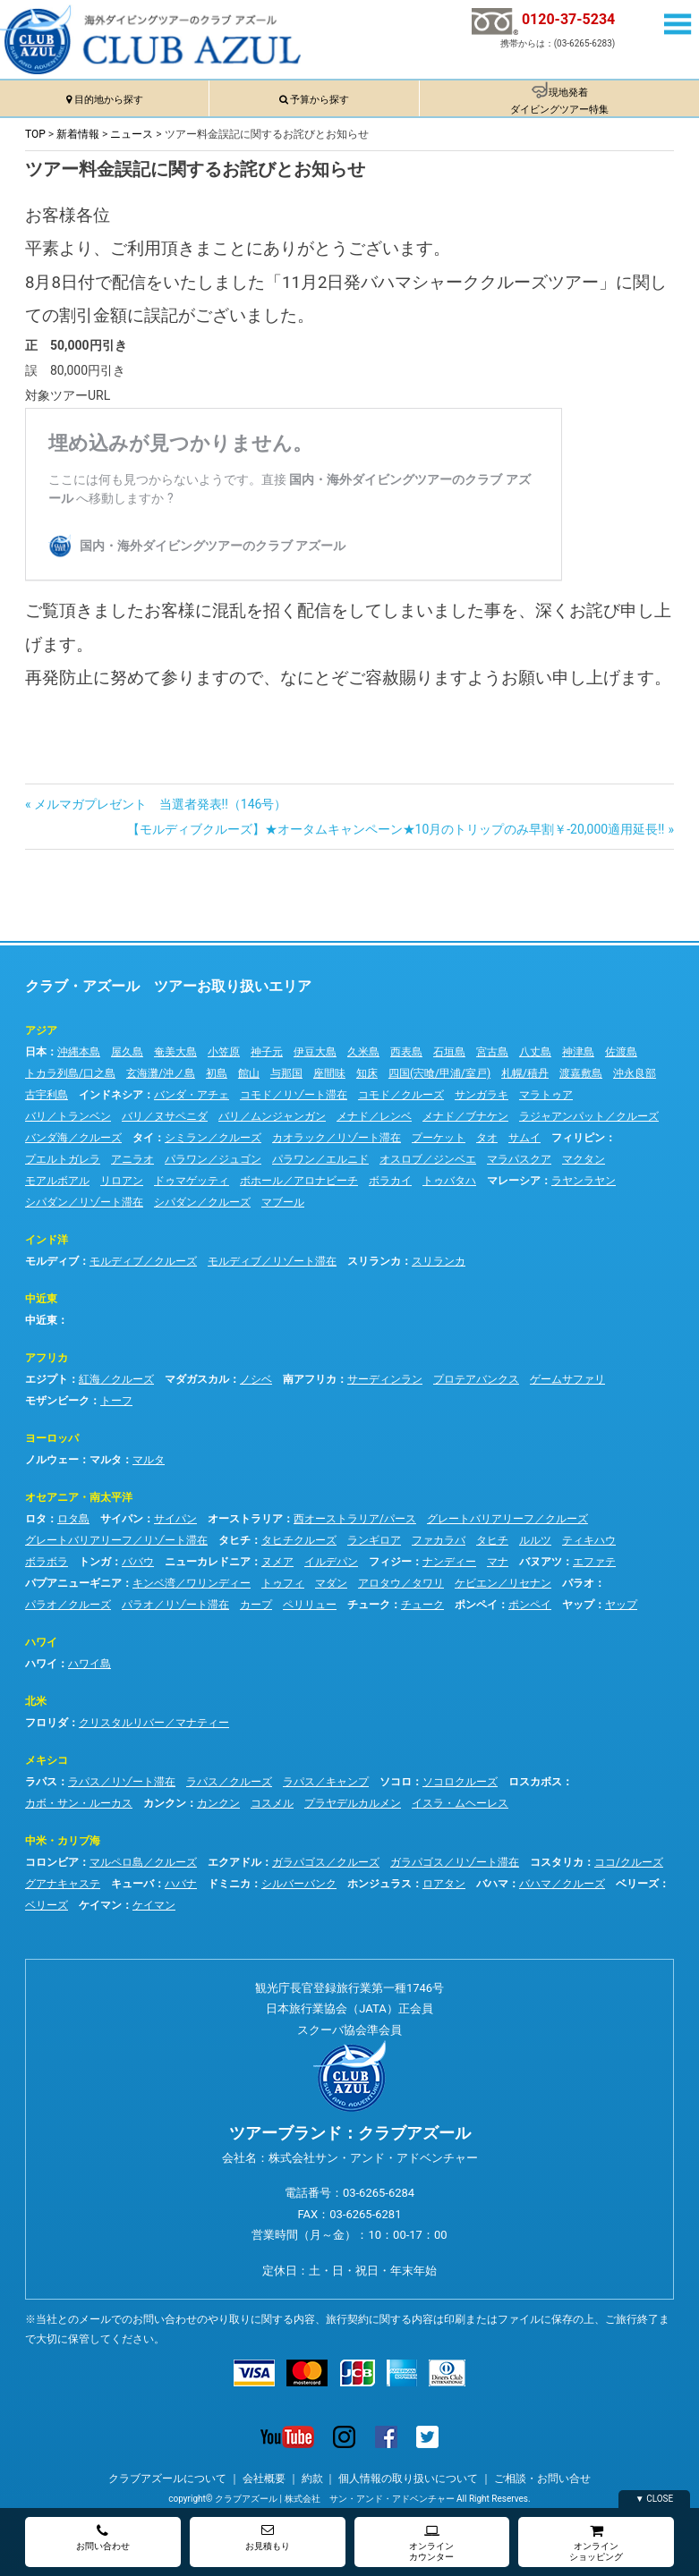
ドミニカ (229, 1883)
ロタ (36, 1519)
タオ (487, 1137)
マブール (282, 1202)
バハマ (492, 1883)
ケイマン (100, 1905)
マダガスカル (197, 1379)
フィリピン (578, 1137)
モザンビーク (57, 1400)
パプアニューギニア (73, 1583)
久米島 (363, 1052)
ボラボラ (46, 1561)
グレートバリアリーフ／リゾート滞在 (116, 1540)
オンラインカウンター (431, 2542)
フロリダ (46, 1722)
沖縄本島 (78, 1052)
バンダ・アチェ (191, 1095)
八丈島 (535, 1052)
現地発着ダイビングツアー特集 (559, 101)
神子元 (267, 1052)
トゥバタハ (449, 1180)
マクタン (583, 1159)
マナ (497, 1561)
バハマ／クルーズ (562, 1883)
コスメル (272, 1803)
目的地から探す (108, 100)
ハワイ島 (89, 1663)
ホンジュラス (379, 1883)
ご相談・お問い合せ (542, 2478)
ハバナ (181, 1883)
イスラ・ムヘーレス (460, 1803)
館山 (249, 1073)
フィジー (390, 1561)
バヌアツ (540, 1561)
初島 (216, 1073)
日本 (36, 1052)
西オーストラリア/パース (355, 1519)
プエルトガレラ (62, 1159)
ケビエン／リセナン (503, 1583)
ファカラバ (438, 1540)
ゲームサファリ (567, 1379)
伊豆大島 (315, 1052)
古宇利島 (46, 1095)
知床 (367, 1073)
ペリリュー (310, 1604)
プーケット (438, 1137)
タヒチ (234, 1540)
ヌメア (277, 1561)
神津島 (578, 1052)
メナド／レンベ (374, 1116)
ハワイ (41, 1642)
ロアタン (443, 1883)
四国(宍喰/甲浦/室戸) (439, 1073)
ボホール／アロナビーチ (299, 1180)
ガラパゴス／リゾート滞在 (454, 1862)
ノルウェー (52, 1459)
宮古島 (492, 1052)
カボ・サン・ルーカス (78, 1803)
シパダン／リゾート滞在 (84, 1202)
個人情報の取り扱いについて (408, 2478)
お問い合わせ (103, 2537)
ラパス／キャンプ (326, 1781)
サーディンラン (384, 1379)
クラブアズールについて (167, 2478)
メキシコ (46, 1760)
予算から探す (319, 100)
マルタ (106, 1459)
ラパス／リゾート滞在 (121, 1781)
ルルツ (535, 1540)
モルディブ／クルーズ (143, 1261)
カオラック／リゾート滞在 (336, 1137)
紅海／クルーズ (116, 1379)
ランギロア (374, 1540)
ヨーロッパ (52, 1438)
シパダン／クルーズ (202, 1202)
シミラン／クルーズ (213, 1137)
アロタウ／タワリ (401, 1583)
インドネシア (111, 1095)
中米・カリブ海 (62, 1841)
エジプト (46, 1379)
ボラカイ (390, 1180)
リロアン (121, 1180)
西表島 (406, 1052)
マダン (331, 1583)
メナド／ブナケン (465, 1116)
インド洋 (46, 1239)
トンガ (95, 1561)
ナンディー (449, 1561)
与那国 (286, 1073)
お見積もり (267, 2537)
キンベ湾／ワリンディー (191, 1583)
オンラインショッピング (596, 2542)
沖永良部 (634, 1073)
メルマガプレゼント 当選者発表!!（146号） (160, 804)
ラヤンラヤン (583, 1180)
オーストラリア (245, 1519)
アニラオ (132, 1159)
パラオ (578, 1583)
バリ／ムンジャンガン (272, 1116)
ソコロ (395, 1781)
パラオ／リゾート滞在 (175, 1604)
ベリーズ (637, 1883)
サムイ (524, 1137)
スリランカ (374, 1261)
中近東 (41, 1298)
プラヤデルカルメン (352, 1803)
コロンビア (52, 1862)
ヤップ (578, 1604)
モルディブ (52, 1261)
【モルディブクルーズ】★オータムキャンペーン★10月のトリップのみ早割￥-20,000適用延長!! (396, 829)
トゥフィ (282, 1583)
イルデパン (331, 1561)
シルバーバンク (299, 1883)
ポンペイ (476, 1604)
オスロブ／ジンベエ (427, 1159)
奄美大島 (175, 1052)
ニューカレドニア (208, 1561)
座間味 (329, 1073)
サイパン (121, 1519)
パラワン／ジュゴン (213, 1159)
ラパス (41, 1781)
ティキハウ (589, 1540)
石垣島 (449, 1052)
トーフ (116, 1400)
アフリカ (46, 1358)
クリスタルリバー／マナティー (154, 1722)
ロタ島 (73, 1519)
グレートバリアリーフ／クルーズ (507, 1519)
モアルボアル (57, 1180)
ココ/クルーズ (628, 1862)
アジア (41, 1030)
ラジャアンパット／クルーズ (589, 1116)
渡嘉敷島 (580, 1073)
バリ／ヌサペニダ (165, 1116)
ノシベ (256, 1379)
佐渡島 (621, 1052)
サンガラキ (481, 1095)
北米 (36, 1701)
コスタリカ (557, 1862)
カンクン (164, 1803)
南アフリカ (310, 1379)
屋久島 (127, 1052)
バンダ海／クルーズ (73, 1137)
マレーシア (514, 1180)
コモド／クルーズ (401, 1095)
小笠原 (224, 1052)
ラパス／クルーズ (229, 1781)
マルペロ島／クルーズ (143, 1862)
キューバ (132, 1883)
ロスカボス (535, 1781)
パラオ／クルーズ (68, 1604)
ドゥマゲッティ (191, 1180)
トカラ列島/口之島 (70, 1073)
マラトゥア (546, 1095)
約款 (312, 2478)
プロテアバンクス (476, 1379)
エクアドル (234, 1862)
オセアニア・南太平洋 (78, 1497)
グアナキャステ (62, 1883)
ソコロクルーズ (460, 1781)
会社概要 (264, 2478)
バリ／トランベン (68, 1116)
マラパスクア (519, 1159)
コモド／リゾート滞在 (293, 1095)
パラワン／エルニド (320, 1159)
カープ (256, 1604)
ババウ (138, 1561)
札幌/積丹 (525, 1073)
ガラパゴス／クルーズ (325, 1862)
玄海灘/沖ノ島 (160, 1073)
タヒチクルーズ (299, 1540)
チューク (368, 1604)
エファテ (594, 1561)
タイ (143, 1137)
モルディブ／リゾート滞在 (272, 1261)
